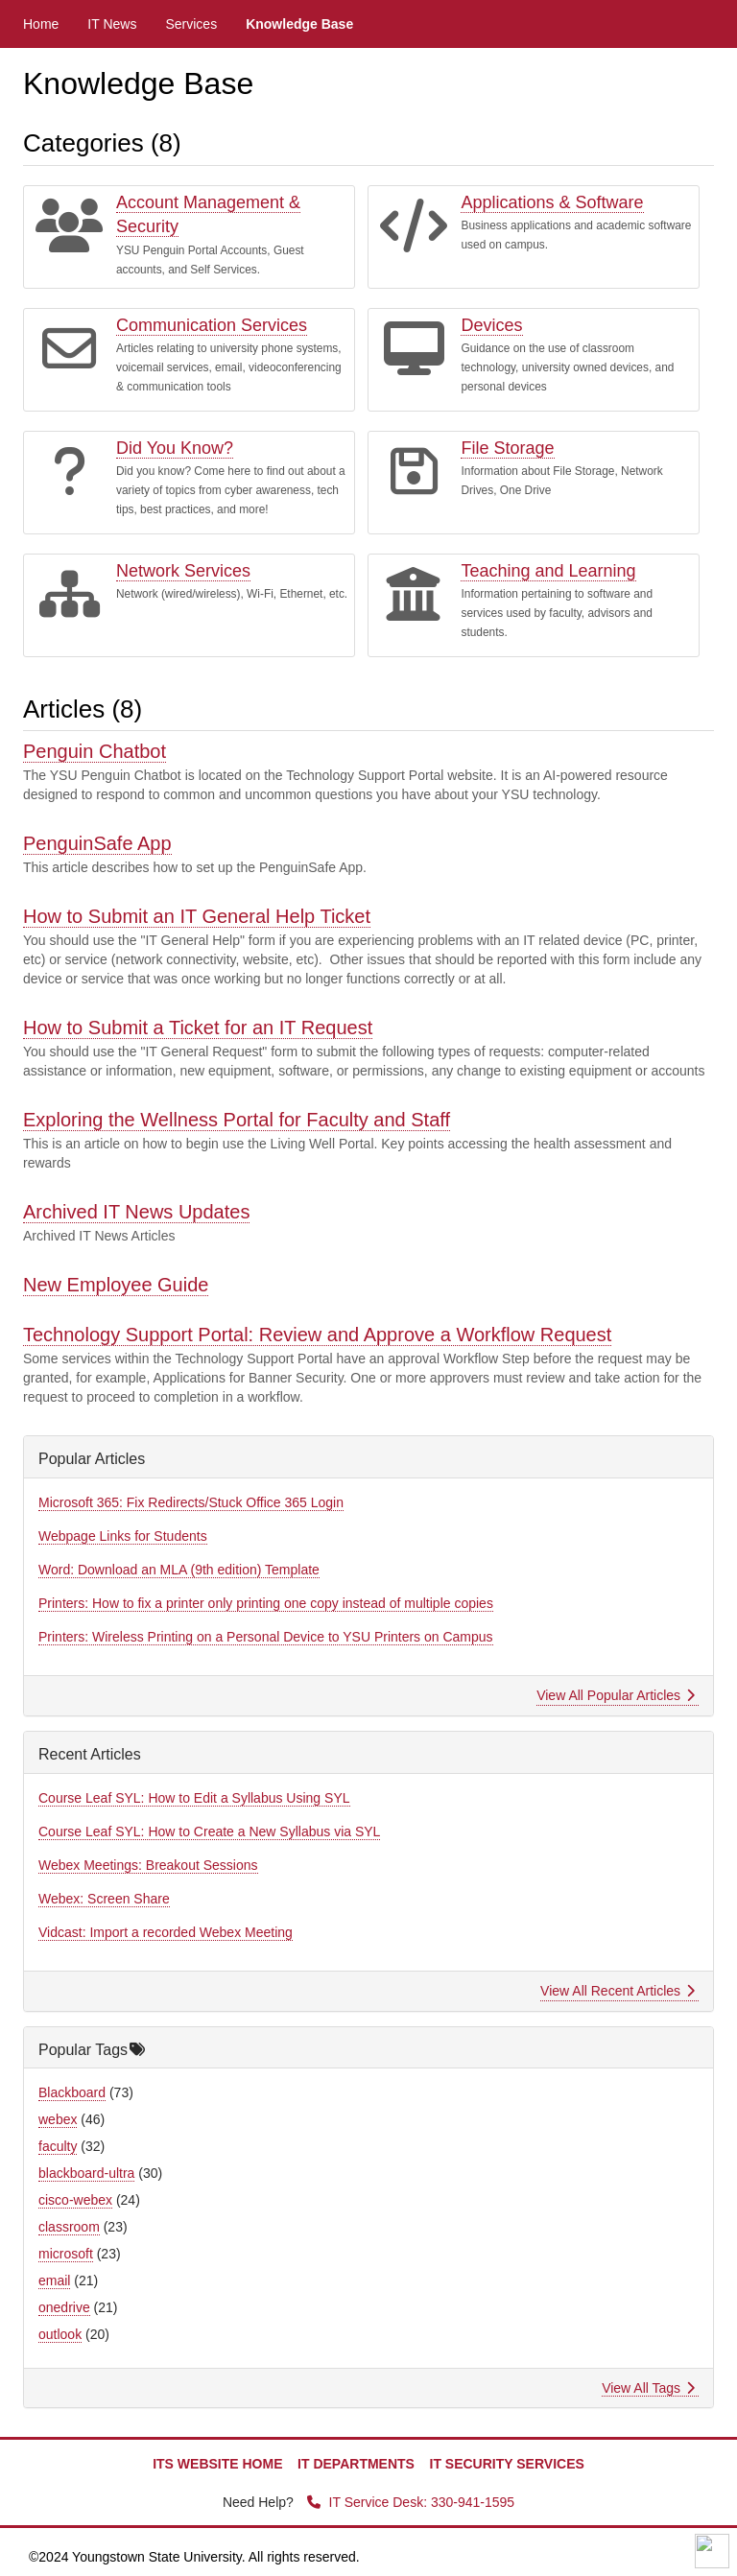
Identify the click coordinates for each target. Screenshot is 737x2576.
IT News (111, 24)
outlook (60, 2334)
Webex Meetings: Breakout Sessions (148, 1865)
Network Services (183, 570)
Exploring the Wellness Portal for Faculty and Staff (236, 1119)
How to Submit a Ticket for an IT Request (197, 1027)
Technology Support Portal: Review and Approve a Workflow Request (317, 1334)
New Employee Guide (115, 1284)
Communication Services (211, 325)
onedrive (64, 2307)
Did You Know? (174, 448)
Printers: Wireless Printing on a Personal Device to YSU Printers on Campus (265, 1636)
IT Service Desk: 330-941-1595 (410, 2502)
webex (57, 2119)
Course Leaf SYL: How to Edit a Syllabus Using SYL (194, 1798)
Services (191, 24)
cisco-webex (75, 2200)
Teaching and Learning (548, 570)
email (54, 2280)
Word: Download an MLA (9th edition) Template (179, 1569)
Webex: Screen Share (104, 1898)
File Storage (507, 448)
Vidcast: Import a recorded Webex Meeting (165, 1932)
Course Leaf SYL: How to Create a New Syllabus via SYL (209, 1831)
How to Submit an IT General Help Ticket (196, 916)
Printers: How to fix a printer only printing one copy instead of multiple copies (265, 1603)
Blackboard (72, 2092)
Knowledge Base (299, 24)
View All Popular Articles (615, 1695)
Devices (491, 325)
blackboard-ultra (86, 2173)
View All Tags (648, 2388)
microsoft (65, 2253)
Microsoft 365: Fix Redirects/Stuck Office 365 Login (191, 1502)
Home (41, 24)
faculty (57, 2146)
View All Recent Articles (617, 1990)
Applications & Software (552, 202)
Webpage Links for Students (122, 1536)
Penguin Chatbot (94, 751)
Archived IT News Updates (136, 1211)
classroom (69, 2226)
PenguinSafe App (97, 843)
